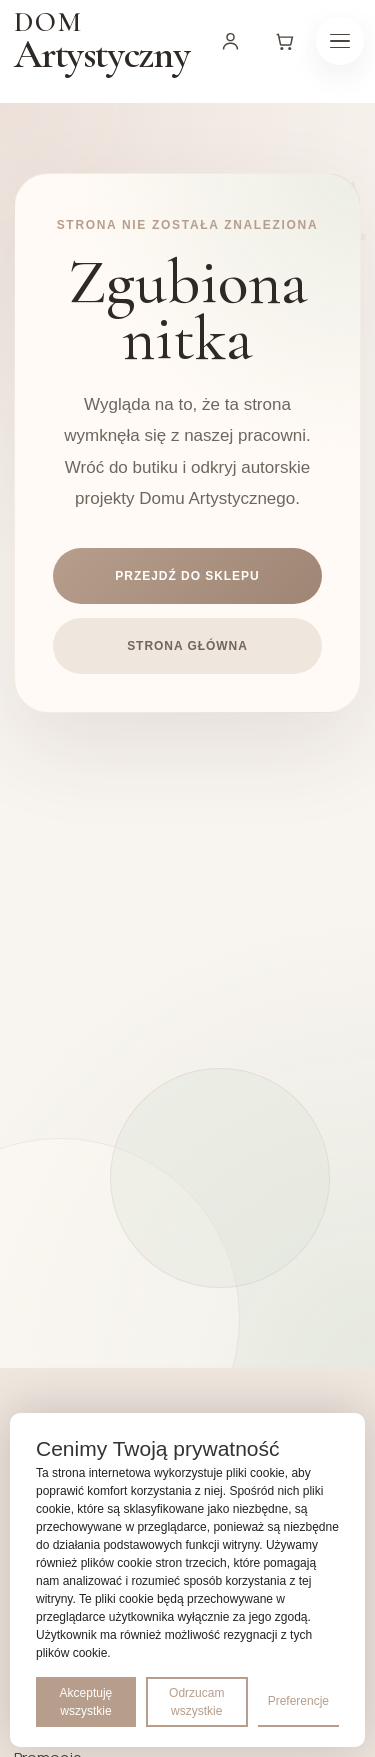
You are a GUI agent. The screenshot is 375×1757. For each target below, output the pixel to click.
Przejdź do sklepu (187, 576)
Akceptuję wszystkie (86, 1702)
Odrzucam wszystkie (196, 1702)
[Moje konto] (231, 41)
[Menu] (340, 41)
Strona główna (187, 646)
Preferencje (298, 1701)
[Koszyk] (285, 41)
